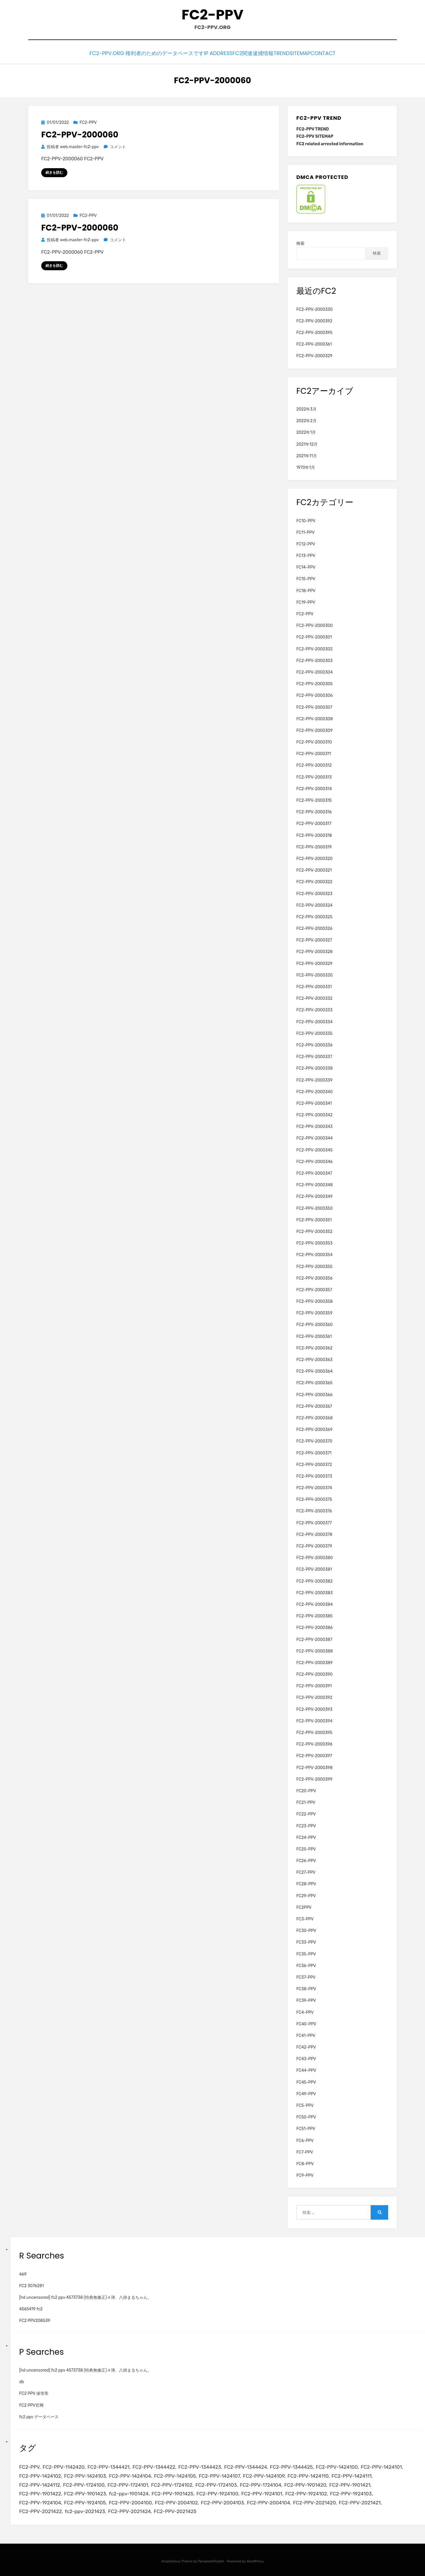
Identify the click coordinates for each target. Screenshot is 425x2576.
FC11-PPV (305, 530)
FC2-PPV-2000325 (314, 915)
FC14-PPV (306, 565)
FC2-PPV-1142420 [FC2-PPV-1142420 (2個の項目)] (63, 2465)
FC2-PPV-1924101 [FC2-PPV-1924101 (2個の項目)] (261, 2492)
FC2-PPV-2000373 (314, 1474)
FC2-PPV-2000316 (314, 810)
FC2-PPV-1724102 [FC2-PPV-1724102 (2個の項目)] (171, 2483)
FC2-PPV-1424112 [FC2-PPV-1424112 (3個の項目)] (39, 2483)
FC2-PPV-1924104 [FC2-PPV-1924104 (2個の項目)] (40, 2501)
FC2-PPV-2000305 (314, 682)
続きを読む (54, 171)
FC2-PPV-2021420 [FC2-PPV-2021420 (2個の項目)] (314, 2501)
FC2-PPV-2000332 (314, 997)
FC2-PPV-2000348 (314, 1183)
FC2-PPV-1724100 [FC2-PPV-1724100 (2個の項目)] (84, 2483)
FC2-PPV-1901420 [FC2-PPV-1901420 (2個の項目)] (305, 2483)
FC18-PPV (306, 589)
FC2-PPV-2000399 (314, 1777)
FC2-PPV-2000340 (314, 1090)
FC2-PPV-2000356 (314, 1276)
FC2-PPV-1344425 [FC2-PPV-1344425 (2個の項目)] (291, 2465)
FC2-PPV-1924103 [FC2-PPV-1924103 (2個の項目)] (351, 2492)
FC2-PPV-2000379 (314, 1544)
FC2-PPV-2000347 (314, 1171)
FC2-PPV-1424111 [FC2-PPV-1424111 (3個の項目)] (352, 2474)
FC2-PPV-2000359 (314, 1311)
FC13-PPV (305, 554)
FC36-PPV (306, 1964)
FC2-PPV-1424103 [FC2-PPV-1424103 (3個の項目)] (85, 2474)
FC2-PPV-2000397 (314, 1754)
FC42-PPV (306, 2045)
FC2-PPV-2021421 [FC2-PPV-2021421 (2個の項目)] (360, 2501)
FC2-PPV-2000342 (314, 1113)
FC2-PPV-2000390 (314, 1672)
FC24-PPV (306, 1835)
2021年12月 (307, 442)
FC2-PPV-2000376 (314, 1509)
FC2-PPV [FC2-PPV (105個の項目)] (29, 2465)
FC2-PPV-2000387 (314, 1637)
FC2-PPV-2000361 (314, 342)
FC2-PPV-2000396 (314, 1742)
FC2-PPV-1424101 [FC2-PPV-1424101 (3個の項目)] (381, 2465)
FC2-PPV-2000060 (79, 133)
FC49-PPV (306, 2092)
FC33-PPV (306, 1940)
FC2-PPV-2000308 (314, 717)
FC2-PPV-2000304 (314, 670)
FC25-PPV (306, 1847)
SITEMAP (301, 53)
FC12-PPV (305, 542)
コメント (117, 145)
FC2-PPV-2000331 (314, 985)
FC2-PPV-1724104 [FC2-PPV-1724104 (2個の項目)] (260, 2483)
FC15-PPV (305, 577)
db (21, 2380)
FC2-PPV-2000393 (314, 1707)
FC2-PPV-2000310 (314, 740)
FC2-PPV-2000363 (314, 1358)
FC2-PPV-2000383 (314, 1591)
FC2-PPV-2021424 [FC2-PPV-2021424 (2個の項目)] (129, 2510)
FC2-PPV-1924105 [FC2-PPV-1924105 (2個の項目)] (85, 2501)
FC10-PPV (306, 519)
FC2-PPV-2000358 (314, 1300)
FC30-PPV (306, 1929)
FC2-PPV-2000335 (314, 1031)
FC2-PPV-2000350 (314, 1206)
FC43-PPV (306, 2057)
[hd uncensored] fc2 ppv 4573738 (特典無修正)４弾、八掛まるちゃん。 (85, 2296)
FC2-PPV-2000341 (314, 1102)
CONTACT (332, 53)
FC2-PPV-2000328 (314, 950)
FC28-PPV (306, 1882)
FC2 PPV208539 (34, 2319)
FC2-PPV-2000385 (314, 1614)
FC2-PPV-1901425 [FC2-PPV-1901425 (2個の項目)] (172, 2492)
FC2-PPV (212, 14)
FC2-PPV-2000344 (314, 1136)
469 (22, 2272)
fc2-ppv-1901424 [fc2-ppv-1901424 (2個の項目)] (128, 2492)
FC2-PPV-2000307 (314, 705)
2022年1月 (306, 431)
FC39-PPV (306, 1999)
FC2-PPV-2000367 (314, 1404)
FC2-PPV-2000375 (314, 1498)
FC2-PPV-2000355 (314, 1264)
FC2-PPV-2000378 (314, 1532)
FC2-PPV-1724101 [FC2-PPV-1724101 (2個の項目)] (127, 2483)
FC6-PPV (305, 2138)
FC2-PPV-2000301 (314, 635)
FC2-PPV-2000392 (314, 319)
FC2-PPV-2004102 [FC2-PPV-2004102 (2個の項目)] (176, 2501)
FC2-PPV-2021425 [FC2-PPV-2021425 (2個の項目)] (175, 2510)
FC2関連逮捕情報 (241, 53)
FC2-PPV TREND (312, 127)
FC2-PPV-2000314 (314, 787)
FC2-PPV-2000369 (314, 1428)
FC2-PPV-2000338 (314, 1066)
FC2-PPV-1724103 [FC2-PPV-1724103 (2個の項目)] (216, 2483)
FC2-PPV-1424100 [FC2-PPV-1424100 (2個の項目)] (337, 2465)
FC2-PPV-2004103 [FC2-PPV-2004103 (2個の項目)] (222, 2501)
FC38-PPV (306, 1987)
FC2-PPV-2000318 (314, 833)
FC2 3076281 (31, 2284)
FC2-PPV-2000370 (314, 1439)
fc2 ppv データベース (39, 2415)
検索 (300, 242)
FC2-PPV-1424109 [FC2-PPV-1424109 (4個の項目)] (263, 2474)
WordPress (255, 2559)
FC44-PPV (306, 2069)
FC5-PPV (305, 2104)
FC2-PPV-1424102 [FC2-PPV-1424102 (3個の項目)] (40, 2474)
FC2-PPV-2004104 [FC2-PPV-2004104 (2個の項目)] (268, 2501)
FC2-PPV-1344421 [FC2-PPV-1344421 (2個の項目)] (108, 2465)
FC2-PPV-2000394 (314, 1719)
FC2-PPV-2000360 (314, 1323)
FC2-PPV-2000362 (314, 1346)
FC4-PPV (305, 2010)
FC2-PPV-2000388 (314, 1649)
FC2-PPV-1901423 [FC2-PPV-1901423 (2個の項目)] (85, 2492)
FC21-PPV (305, 1801)
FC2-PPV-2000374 (314, 1486)
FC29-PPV (306, 1894)
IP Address (201, 53)
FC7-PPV (304, 2150)
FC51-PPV (305, 2127)
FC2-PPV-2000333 (314, 1008)
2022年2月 (306, 419)
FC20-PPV (306, 1789)
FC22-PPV (306, 1812)
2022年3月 (306, 407)
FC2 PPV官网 (31, 2403)
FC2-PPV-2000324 (314, 903)
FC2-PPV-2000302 (314, 647)
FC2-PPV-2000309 (314, 729)
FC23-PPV (306, 1824)
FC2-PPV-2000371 (314, 1451)
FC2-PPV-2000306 (314, 694)
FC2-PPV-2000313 (314, 775)
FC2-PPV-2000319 (314, 845)
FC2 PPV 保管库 (33, 2392)
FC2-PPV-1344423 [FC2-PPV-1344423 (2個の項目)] (199, 2465)
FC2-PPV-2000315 (314, 799)
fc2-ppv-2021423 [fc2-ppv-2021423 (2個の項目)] (85, 2510)
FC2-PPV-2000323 (314, 892)
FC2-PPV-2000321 (314, 868)
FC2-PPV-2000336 (314, 1043)
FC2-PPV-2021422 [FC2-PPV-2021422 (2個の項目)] (40, 2510)
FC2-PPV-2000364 (314, 1369)
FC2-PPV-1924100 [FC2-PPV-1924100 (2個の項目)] (217, 2492)
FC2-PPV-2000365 (314, 1381)
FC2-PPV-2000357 (314, 1288)
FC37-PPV (306, 1975)
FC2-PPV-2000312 (314, 763)
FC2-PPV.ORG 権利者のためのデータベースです (131, 53)
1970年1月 (305, 466)
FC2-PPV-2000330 (314, 307)
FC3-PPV (305, 1917)
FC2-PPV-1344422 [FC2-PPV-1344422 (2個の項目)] (153, 2465)
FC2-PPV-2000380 (314, 1556)
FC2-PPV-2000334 (314, 1020)
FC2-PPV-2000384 (314, 1603)
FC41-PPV (305, 2034)
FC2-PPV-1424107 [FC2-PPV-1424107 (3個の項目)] (219, 2474)
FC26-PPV (306, 1859)
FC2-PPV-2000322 (314, 880)
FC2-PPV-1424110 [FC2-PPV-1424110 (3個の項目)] (307, 2474)
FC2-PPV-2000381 (314, 1567)
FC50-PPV (306, 2115)
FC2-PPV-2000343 (314, 1125)
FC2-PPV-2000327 (314, 938)
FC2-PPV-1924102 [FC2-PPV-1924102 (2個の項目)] (306, 2492)
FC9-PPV (305, 2174)
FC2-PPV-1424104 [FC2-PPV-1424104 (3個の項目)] (130, 2474)
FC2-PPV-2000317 (314, 822)
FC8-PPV (305, 2162)
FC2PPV (304, 1905)
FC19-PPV (305, 600)
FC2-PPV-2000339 (314, 1078)
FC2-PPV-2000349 (314, 1195)
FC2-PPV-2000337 (314, 1055)
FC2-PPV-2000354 (314, 1253)
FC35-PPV (306, 1952)
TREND (275, 53)
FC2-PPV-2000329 (314, 354)
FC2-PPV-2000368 (314, 1416)
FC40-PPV (306, 2022)
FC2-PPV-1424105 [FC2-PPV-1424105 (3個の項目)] (175, 2474)
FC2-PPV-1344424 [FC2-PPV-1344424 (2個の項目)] (245, 2465)
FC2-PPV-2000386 (314, 1626)
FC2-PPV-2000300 (314, 624)
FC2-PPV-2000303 (314, 658)
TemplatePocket (211, 2559)
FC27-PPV (306, 1870)
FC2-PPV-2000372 (314, 1463)
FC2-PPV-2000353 (314, 1241)
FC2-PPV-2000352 (314, 1230)
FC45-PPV (306, 2080)
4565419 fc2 (31, 2307)
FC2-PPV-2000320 (314, 857)
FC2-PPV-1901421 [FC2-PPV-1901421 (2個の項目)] (349, 2483)
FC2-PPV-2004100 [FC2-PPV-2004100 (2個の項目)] (130, 2501)
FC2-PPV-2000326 (314, 927)
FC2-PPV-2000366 (314, 1393)
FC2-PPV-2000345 (314, 1148)
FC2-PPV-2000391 (314, 1684)
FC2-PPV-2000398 (314, 1766)
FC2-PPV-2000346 (314, 1160)
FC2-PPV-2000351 (314, 1218)
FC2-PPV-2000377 (314, 1521)
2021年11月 (306, 454)
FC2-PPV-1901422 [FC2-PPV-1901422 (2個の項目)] (40, 2492)
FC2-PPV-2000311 (313, 752)
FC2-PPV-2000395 (314, 331)
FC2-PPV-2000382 (314, 1579)
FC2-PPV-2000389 (314, 1661)
